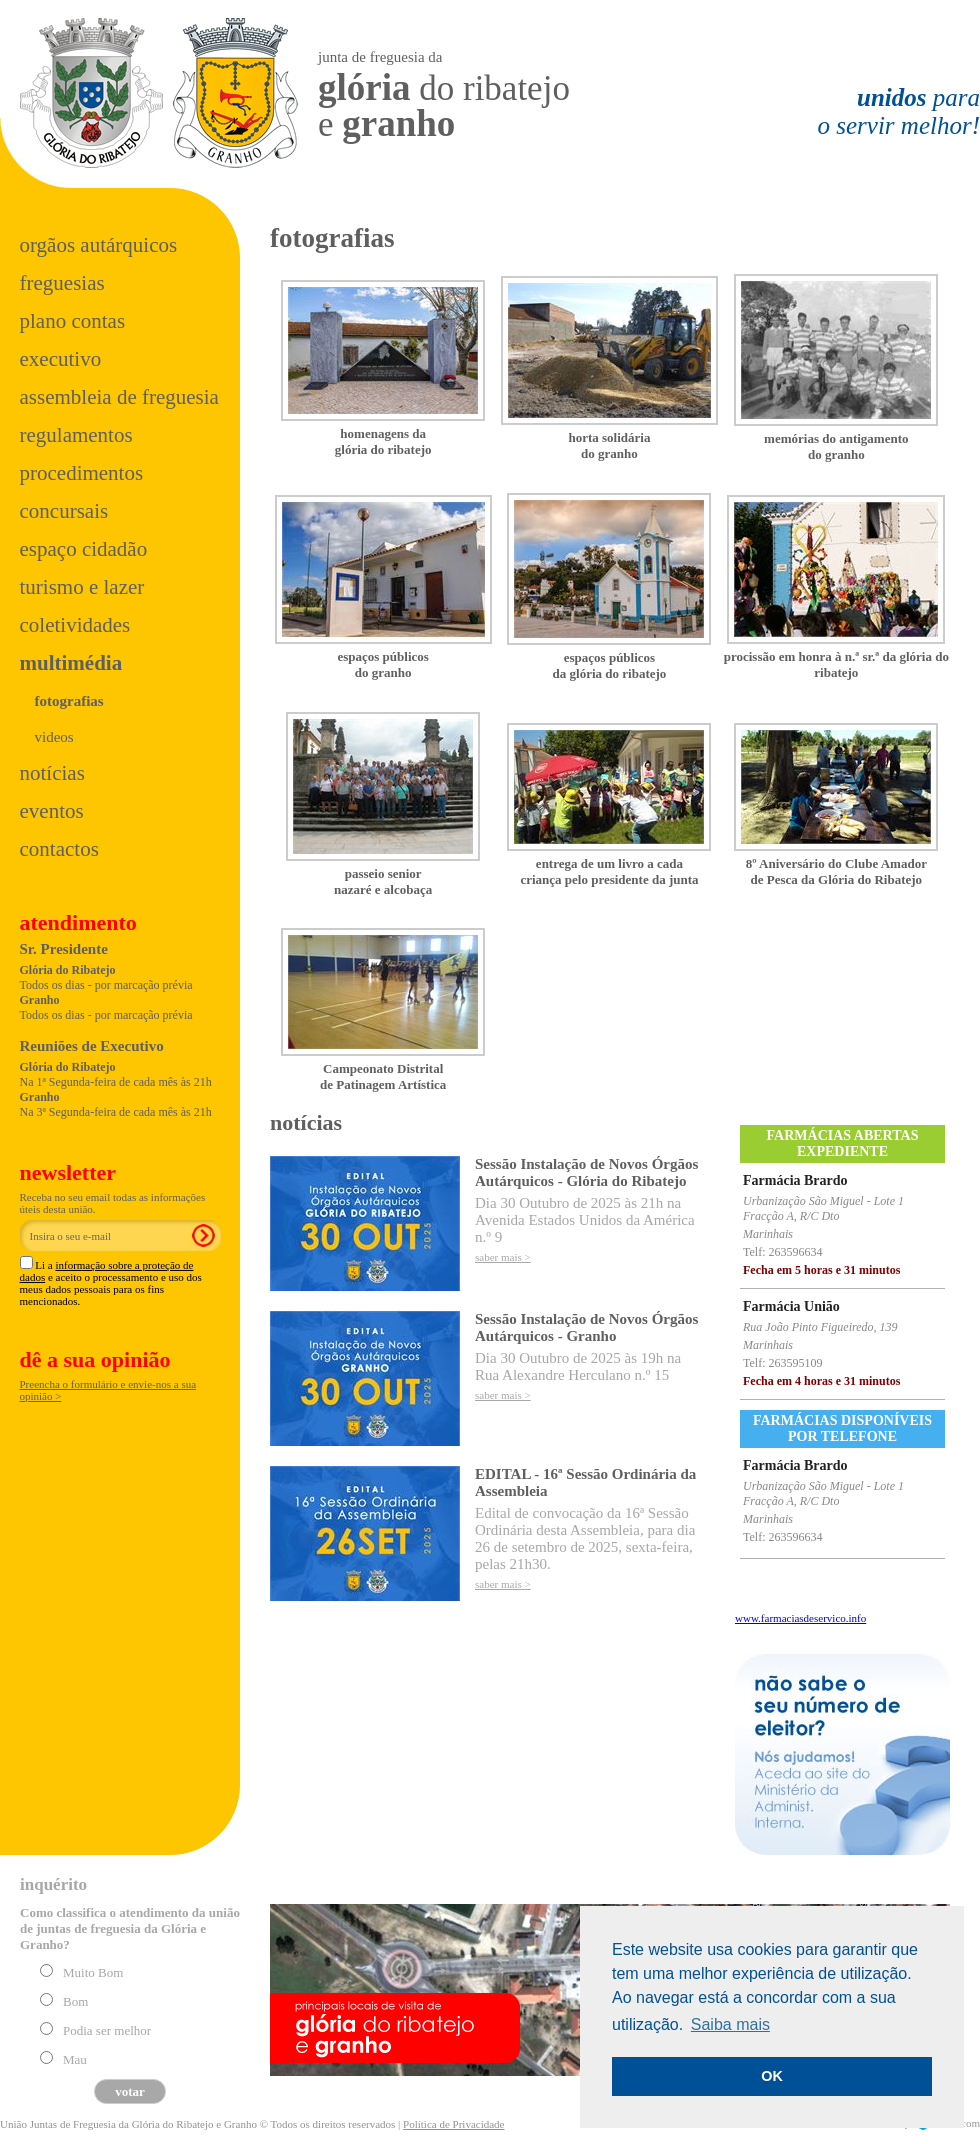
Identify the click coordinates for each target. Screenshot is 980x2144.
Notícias (52, 773)
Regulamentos (76, 435)
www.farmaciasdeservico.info (800, 1618)
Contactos (59, 849)
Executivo (61, 359)
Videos (54, 737)
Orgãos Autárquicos (99, 245)
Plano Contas (73, 321)
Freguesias (62, 283)
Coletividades (75, 625)
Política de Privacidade (453, 2124)
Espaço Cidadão (84, 549)
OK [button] (772, 2076)
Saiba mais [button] (730, 2024)
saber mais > (503, 1257)
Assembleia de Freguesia (119, 397)
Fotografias (69, 701)
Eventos (52, 811)
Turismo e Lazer (82, 587)
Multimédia (71, 663)
